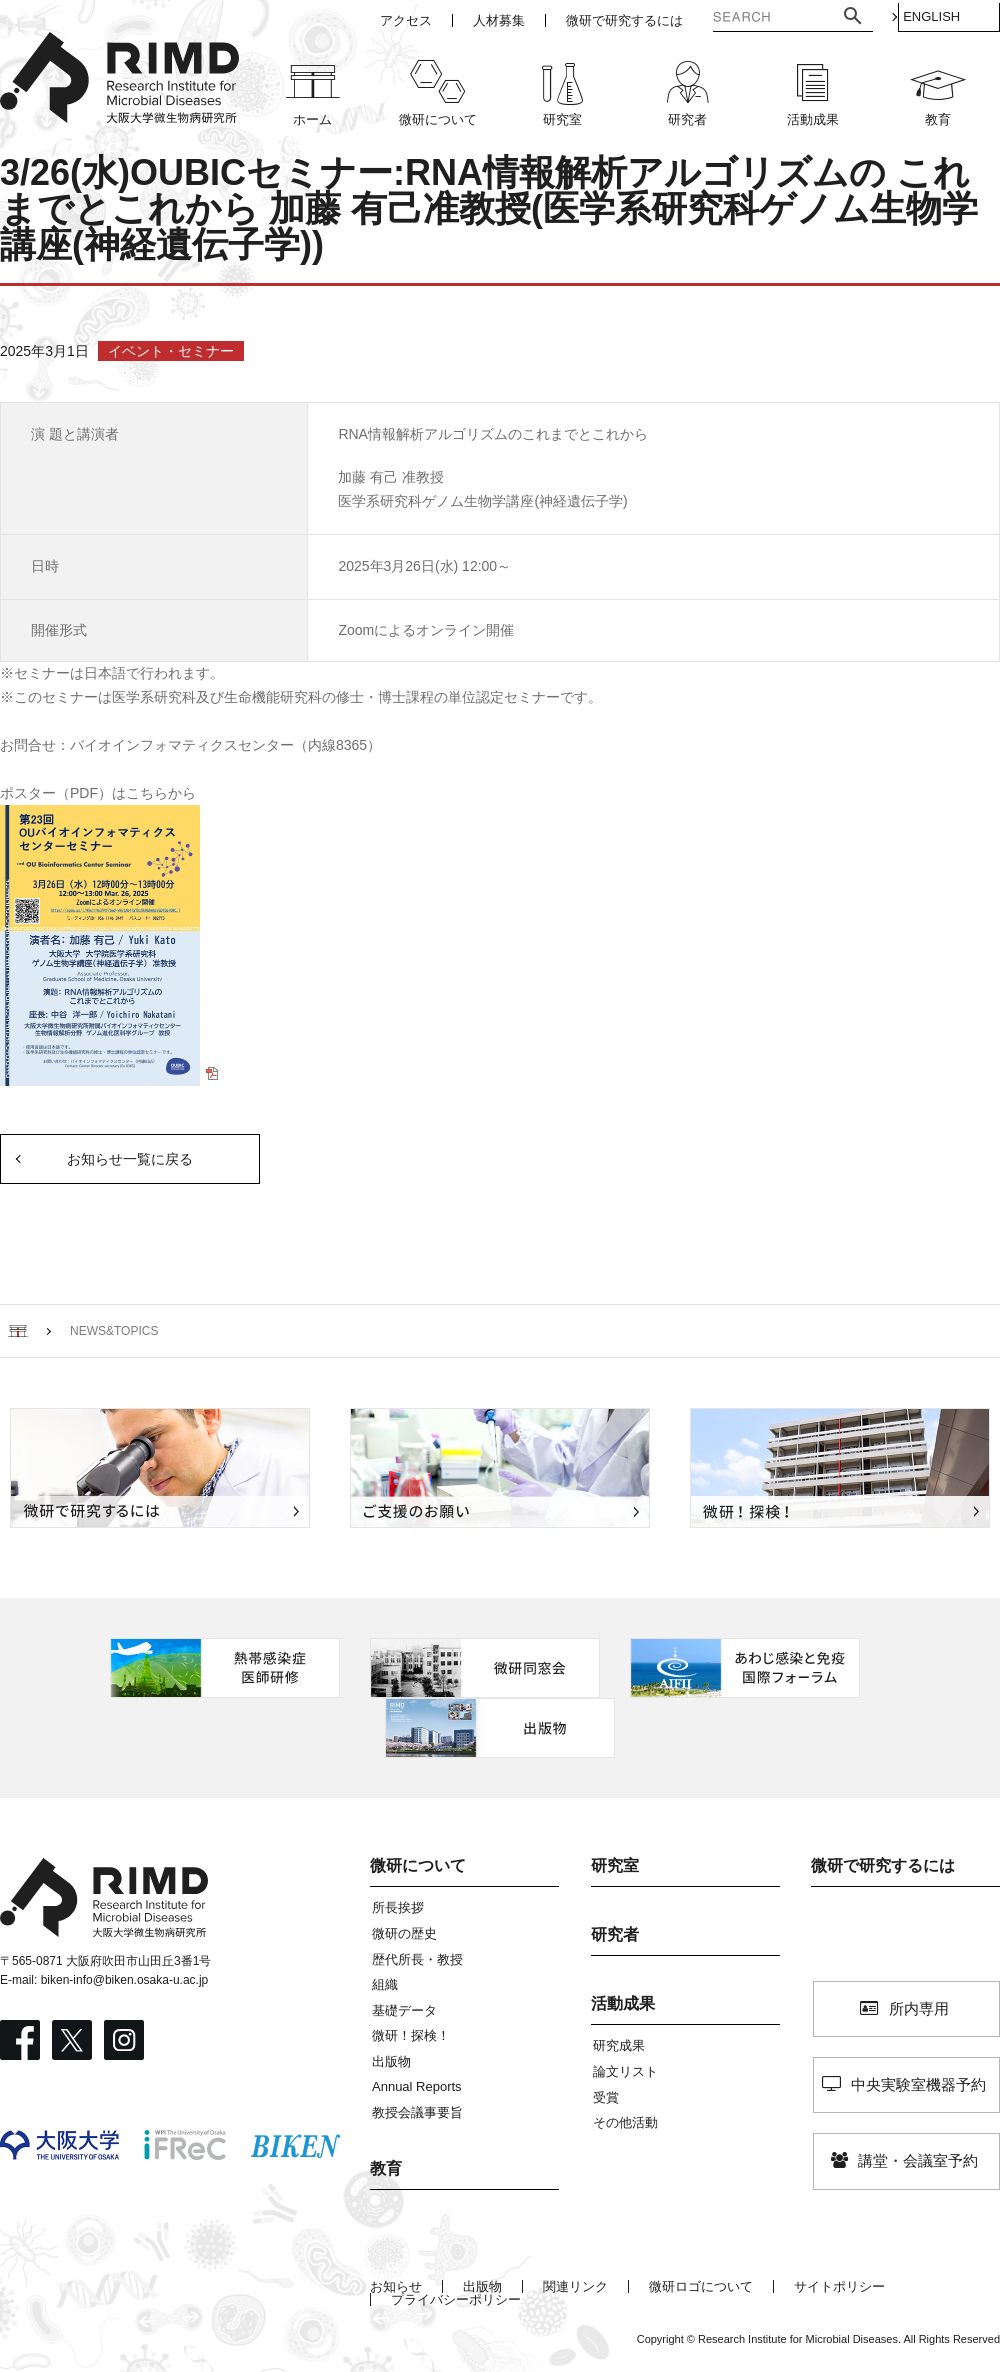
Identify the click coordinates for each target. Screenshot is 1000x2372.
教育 (386, 2168)
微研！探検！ (411, 2035)
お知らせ (396, 2286)
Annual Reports (417, 2086)
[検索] (748, 19)
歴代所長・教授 (417, 1959)
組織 (385, 1984)
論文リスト (625, 2071)
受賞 (606, 2097)
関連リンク (575, 2286)
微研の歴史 (404, 1933)
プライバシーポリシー (456, 2299)
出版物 (391, 2061)
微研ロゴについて (701, 2286)
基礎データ (404, 2010)
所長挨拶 (398, 1907)
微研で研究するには (883, 1865)
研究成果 (619, 2045)
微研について (418, 1865)
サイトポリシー (839, 2286)
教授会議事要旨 (417, 2112)
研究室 (615, 1865)
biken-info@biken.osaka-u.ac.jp (125, 1980)
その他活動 (625, 2122)
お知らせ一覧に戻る (130, 1159)
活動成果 (623, 2003)
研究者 (615, 1934)
